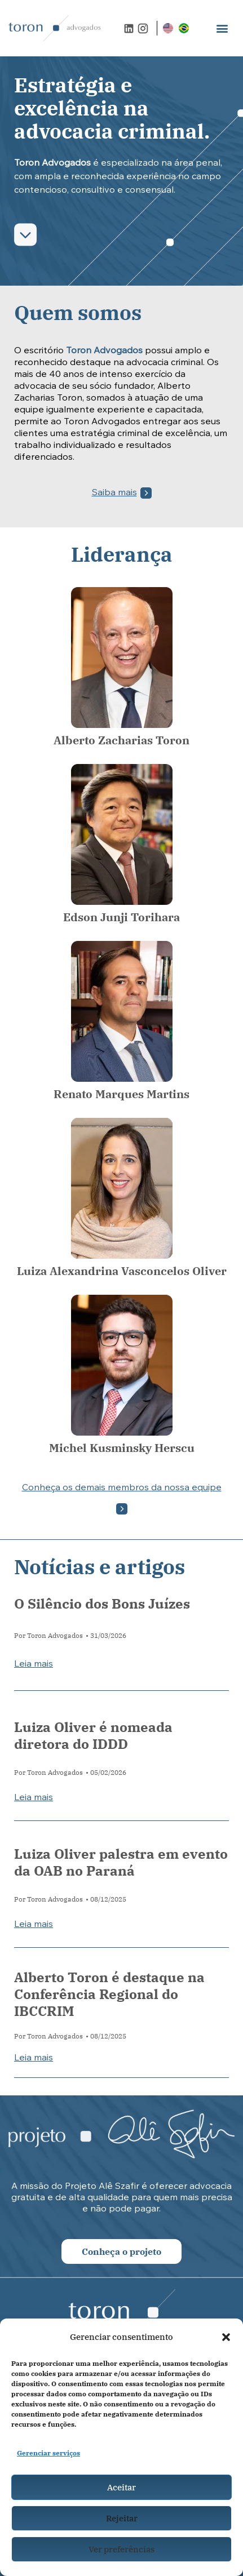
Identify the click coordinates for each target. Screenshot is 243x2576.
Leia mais (33, 1664)
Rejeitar (122, 2518)
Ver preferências (121, 2549)
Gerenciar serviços (48, 2453)
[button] (226, 2337)
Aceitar (121, 2487)
